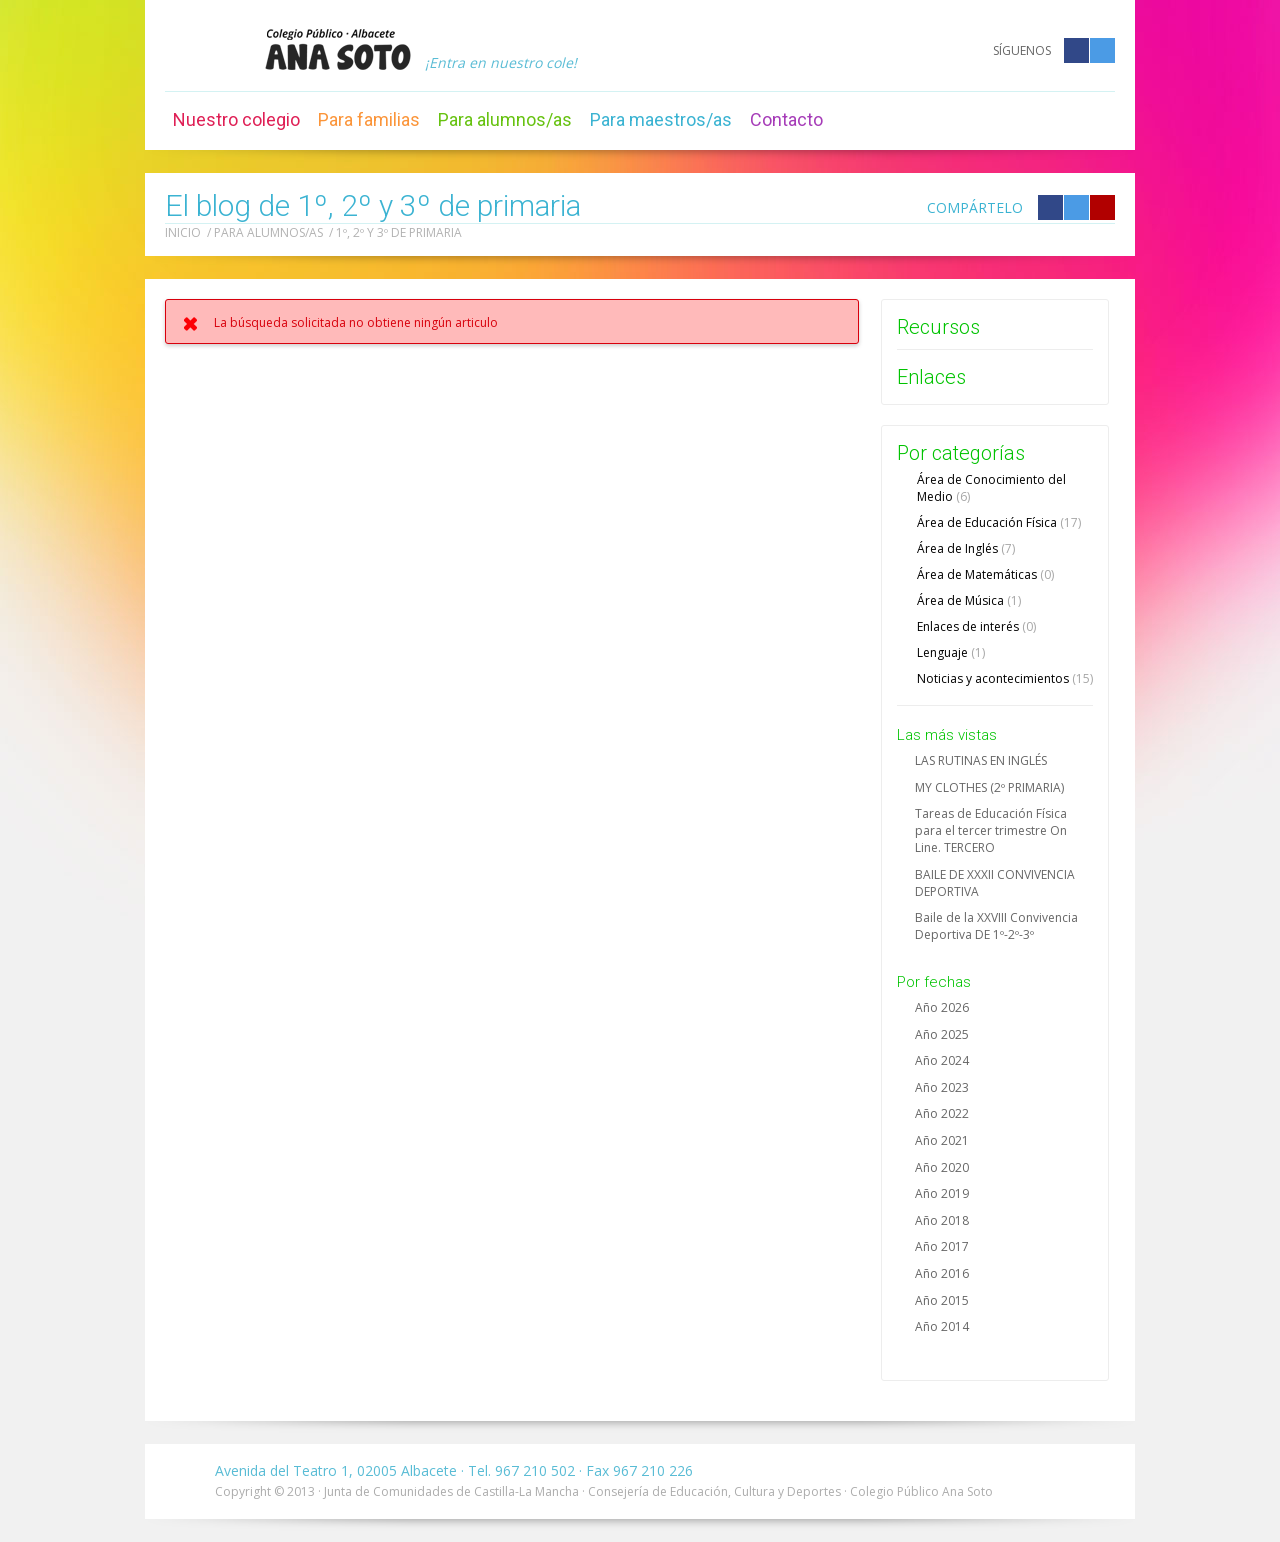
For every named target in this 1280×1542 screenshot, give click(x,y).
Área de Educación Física (999, 522)
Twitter (1102, 50)
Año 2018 (942, 1220)
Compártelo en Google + (1102, 207)
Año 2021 (942, 1140)
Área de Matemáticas (985, 574)
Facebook (1076, 50)
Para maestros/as (661, 119)
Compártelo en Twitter (1076, 207)
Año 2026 (942, 1007)
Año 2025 (942, 1034)
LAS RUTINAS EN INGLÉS (981, 760)
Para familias (369, 119)
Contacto (786, 119)
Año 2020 (942, 1167)
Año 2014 (942, 1326)
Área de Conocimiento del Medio (991, 488)
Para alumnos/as (505, 119)
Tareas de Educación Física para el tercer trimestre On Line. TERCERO (991, 830)
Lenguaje (951, 652)
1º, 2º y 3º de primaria (399, 232)
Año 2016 (942, 1273)
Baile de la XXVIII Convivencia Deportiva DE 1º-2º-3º (996, 926)
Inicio (183, 232)
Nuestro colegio (236, 119)
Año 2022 (942, 1113)
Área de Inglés (966, 548)
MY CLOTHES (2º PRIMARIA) (989, 787)
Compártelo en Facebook (1050, 207)
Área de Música (969, 600)
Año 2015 (942, 1300)
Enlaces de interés (976, 626)
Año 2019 (942, 1193)
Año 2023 (942, 1087)
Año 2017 (942, 1246)
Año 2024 (942, 1060)
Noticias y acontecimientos (1005, 678)
